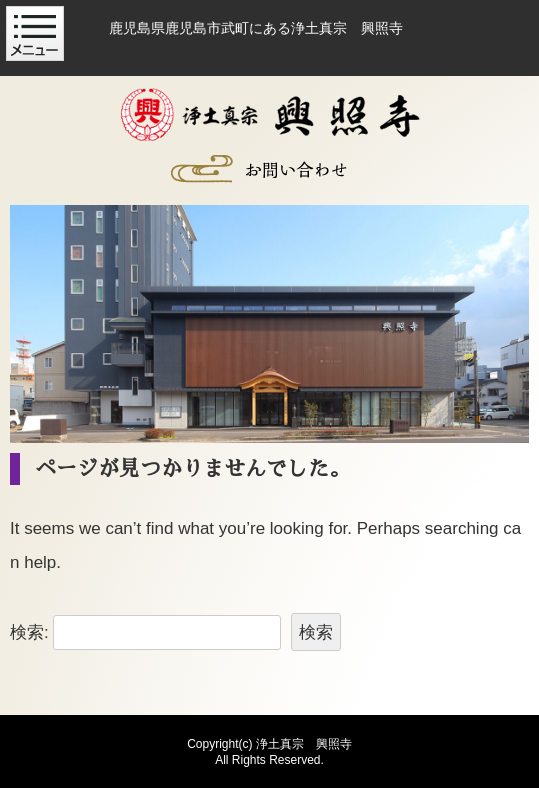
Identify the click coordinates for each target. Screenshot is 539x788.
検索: (29, 632)
